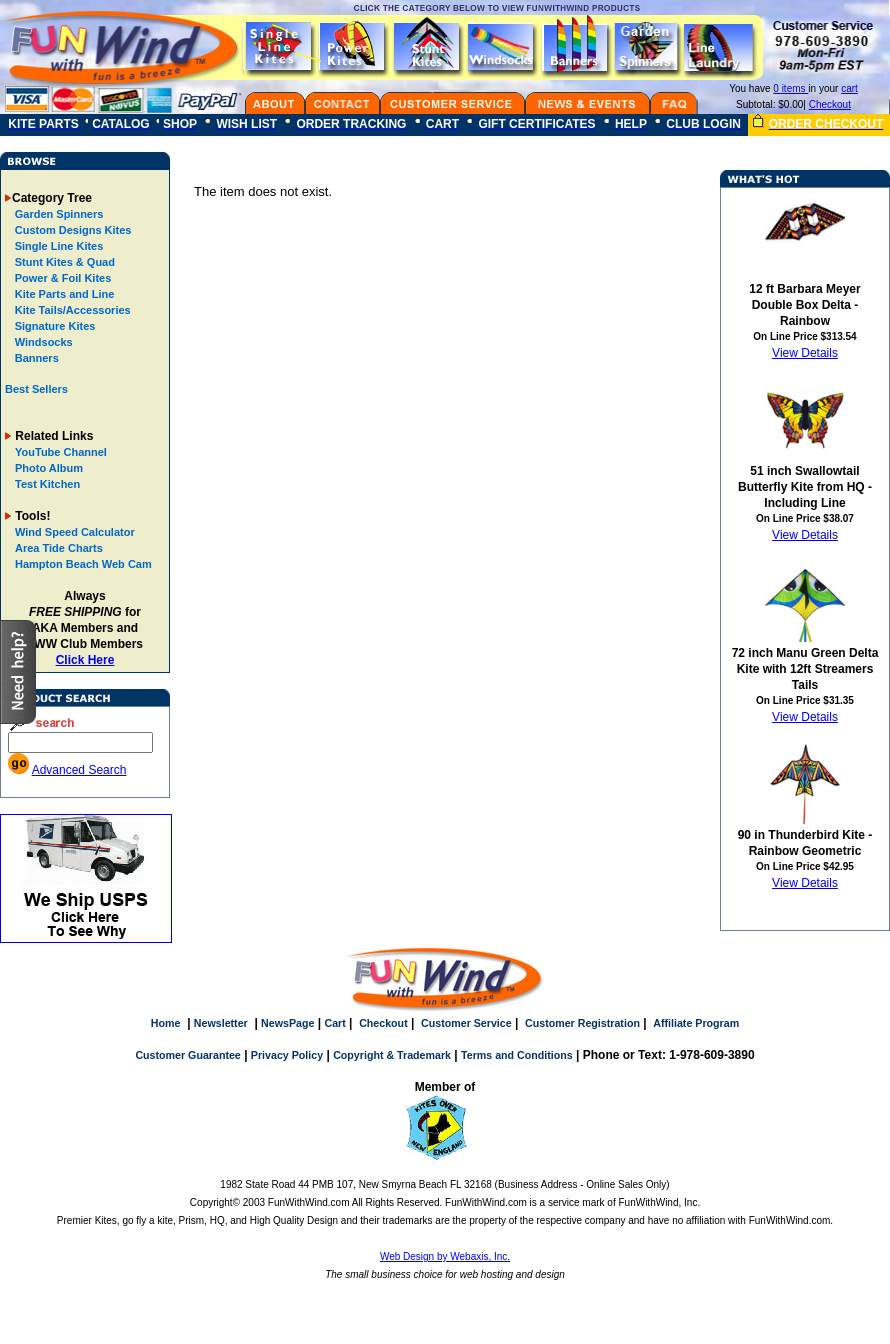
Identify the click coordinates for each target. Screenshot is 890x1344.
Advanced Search (79, 770)
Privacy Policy (287, 1055)
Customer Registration (582, 1023)
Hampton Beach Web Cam (83, 564)
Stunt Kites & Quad (63, 262)
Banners (35, 358)
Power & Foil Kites (62, 278)
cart (849, 88)
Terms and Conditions (517, 1055)
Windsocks (42, 342)
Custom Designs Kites (72, 230)
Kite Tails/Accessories (71, 310)
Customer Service (466, 1023)
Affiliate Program (696, 1023)
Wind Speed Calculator (75, 532)
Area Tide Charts (59, 548)
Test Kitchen (47, 484)
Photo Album (49, 468)
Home (166, 1023)
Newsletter (221, 1023)
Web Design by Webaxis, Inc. (445, 1256)
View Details (805, 353)
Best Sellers (36, 389)
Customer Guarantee (187, 1055)
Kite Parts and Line (63, 294)
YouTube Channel (61, 452)
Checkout (830, 104)
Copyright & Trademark (392, 1055)
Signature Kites (54, 326)
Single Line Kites (58, 246)
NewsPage (287, 1023)
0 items (790, 88)
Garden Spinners (58, 214)
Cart (334, 1023)
